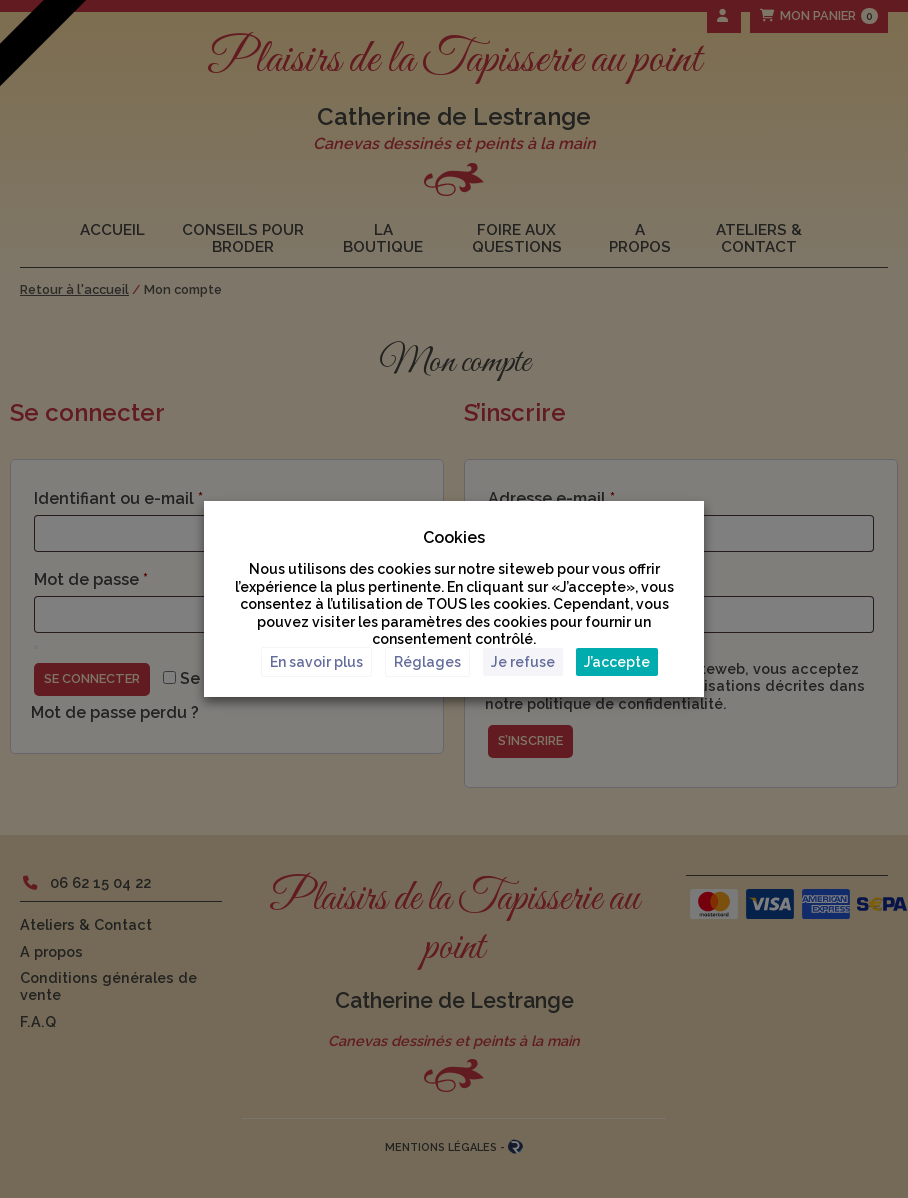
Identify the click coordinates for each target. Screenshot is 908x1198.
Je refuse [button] (523, 662)
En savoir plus (316, 662)
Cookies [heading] (454, 537)
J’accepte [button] (617, 662)
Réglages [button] (427, 662)
